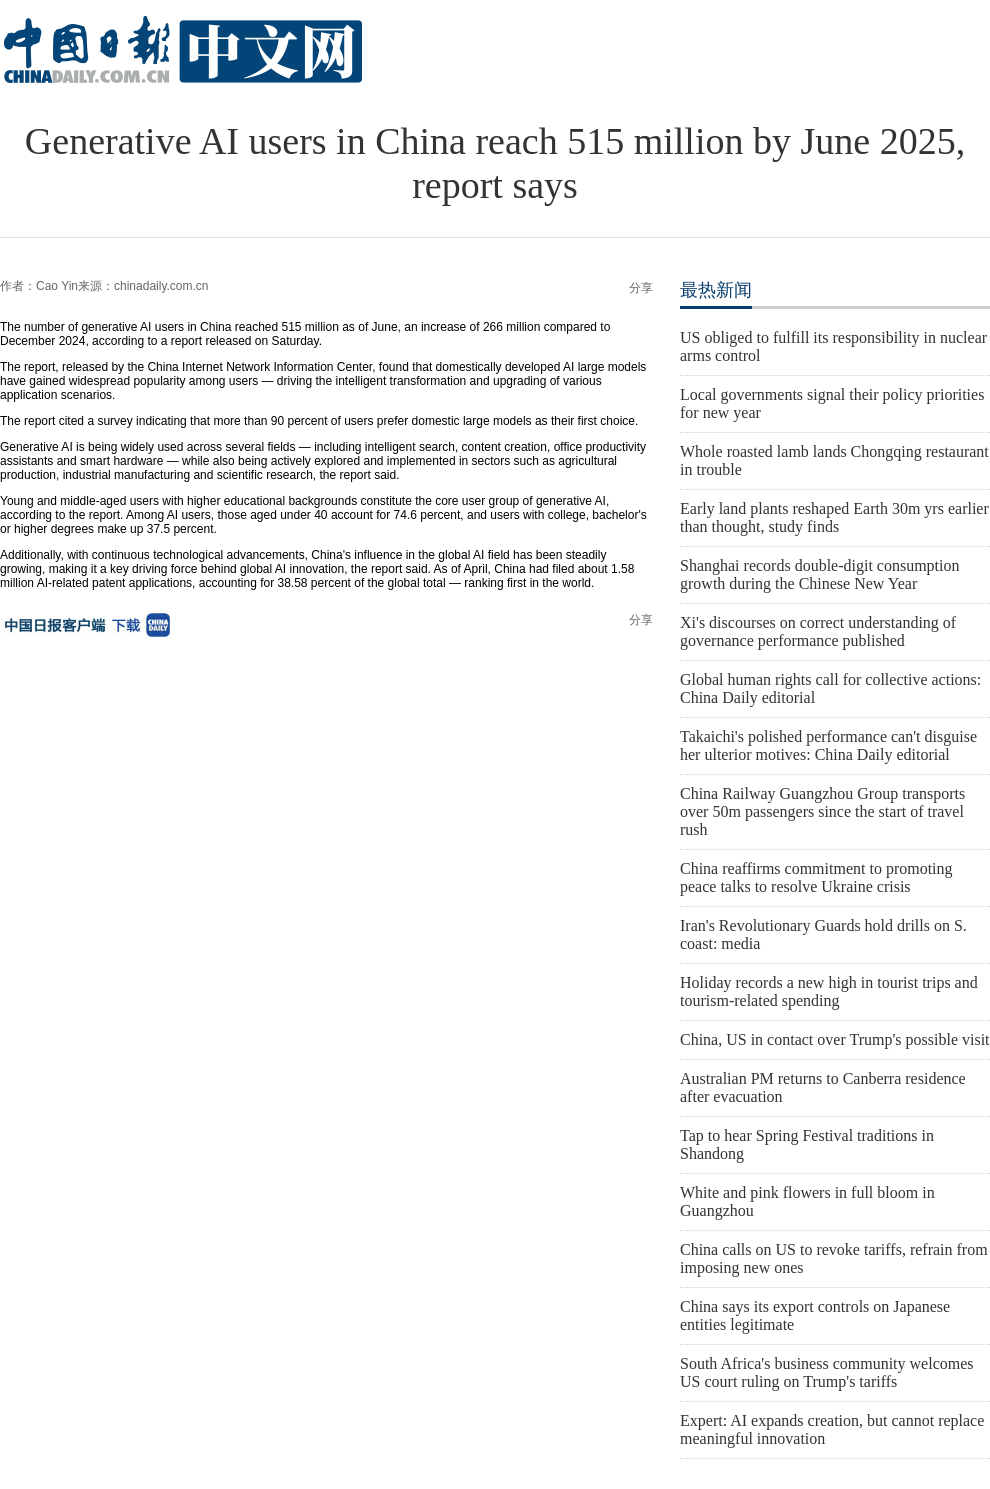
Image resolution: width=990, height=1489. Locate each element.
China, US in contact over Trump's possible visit (835, 1039)
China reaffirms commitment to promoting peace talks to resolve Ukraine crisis (816, 877)
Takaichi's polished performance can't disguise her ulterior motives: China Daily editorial (828, 745)
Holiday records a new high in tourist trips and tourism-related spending (829, 991)
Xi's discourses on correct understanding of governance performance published (818, 631)
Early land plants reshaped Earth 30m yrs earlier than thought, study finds (834, 517)
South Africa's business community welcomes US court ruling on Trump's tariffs (827, 1372)
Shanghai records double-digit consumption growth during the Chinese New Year (820, 574)
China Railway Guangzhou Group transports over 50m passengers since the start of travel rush (822, 811)
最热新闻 (716, 290)
